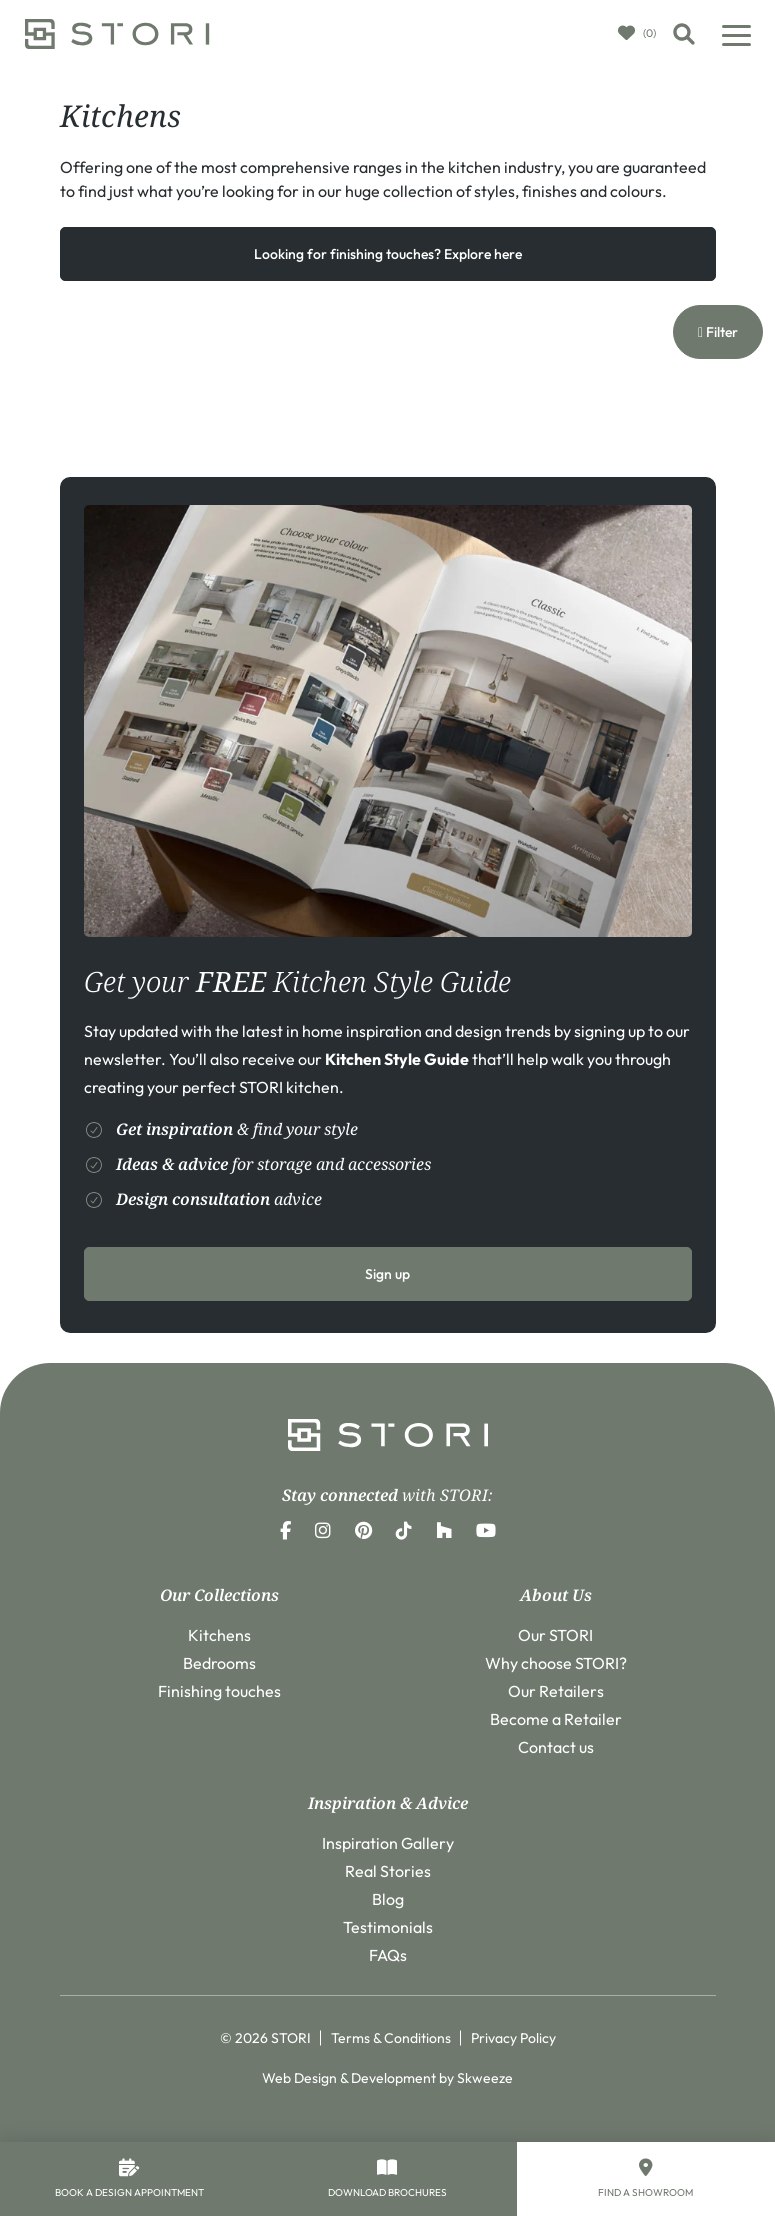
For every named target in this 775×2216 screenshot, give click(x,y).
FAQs (388, 1955)
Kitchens (219, 1635)
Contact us (556, 1747)
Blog (388, 1899)
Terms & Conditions (391, 2038)
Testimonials (388, 1927)
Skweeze (485, 2078)
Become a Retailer (556, 1719)
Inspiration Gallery (388, 1843)
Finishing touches (219, 1691)
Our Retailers (556, 1691)
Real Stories (388, 1871)
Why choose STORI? (556, 1663)
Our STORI (555, 1635)
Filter (718, 332)
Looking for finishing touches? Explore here (388, 254)
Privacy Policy (513, 2038)
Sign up (387, 1274)
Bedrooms (219, 1663)
